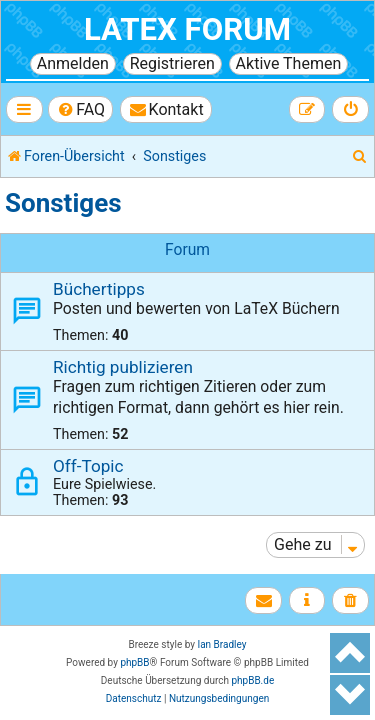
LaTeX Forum (187, 29)
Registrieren (172, 63)
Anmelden (73, 63)
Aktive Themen (289, 63)
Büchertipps (99, 289)
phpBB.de (252, 680)
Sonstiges (63, 203)
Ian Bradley (221, 644)
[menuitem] (80, 109)
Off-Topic (88, 466)
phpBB (134, 662)
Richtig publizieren (123, 367)
